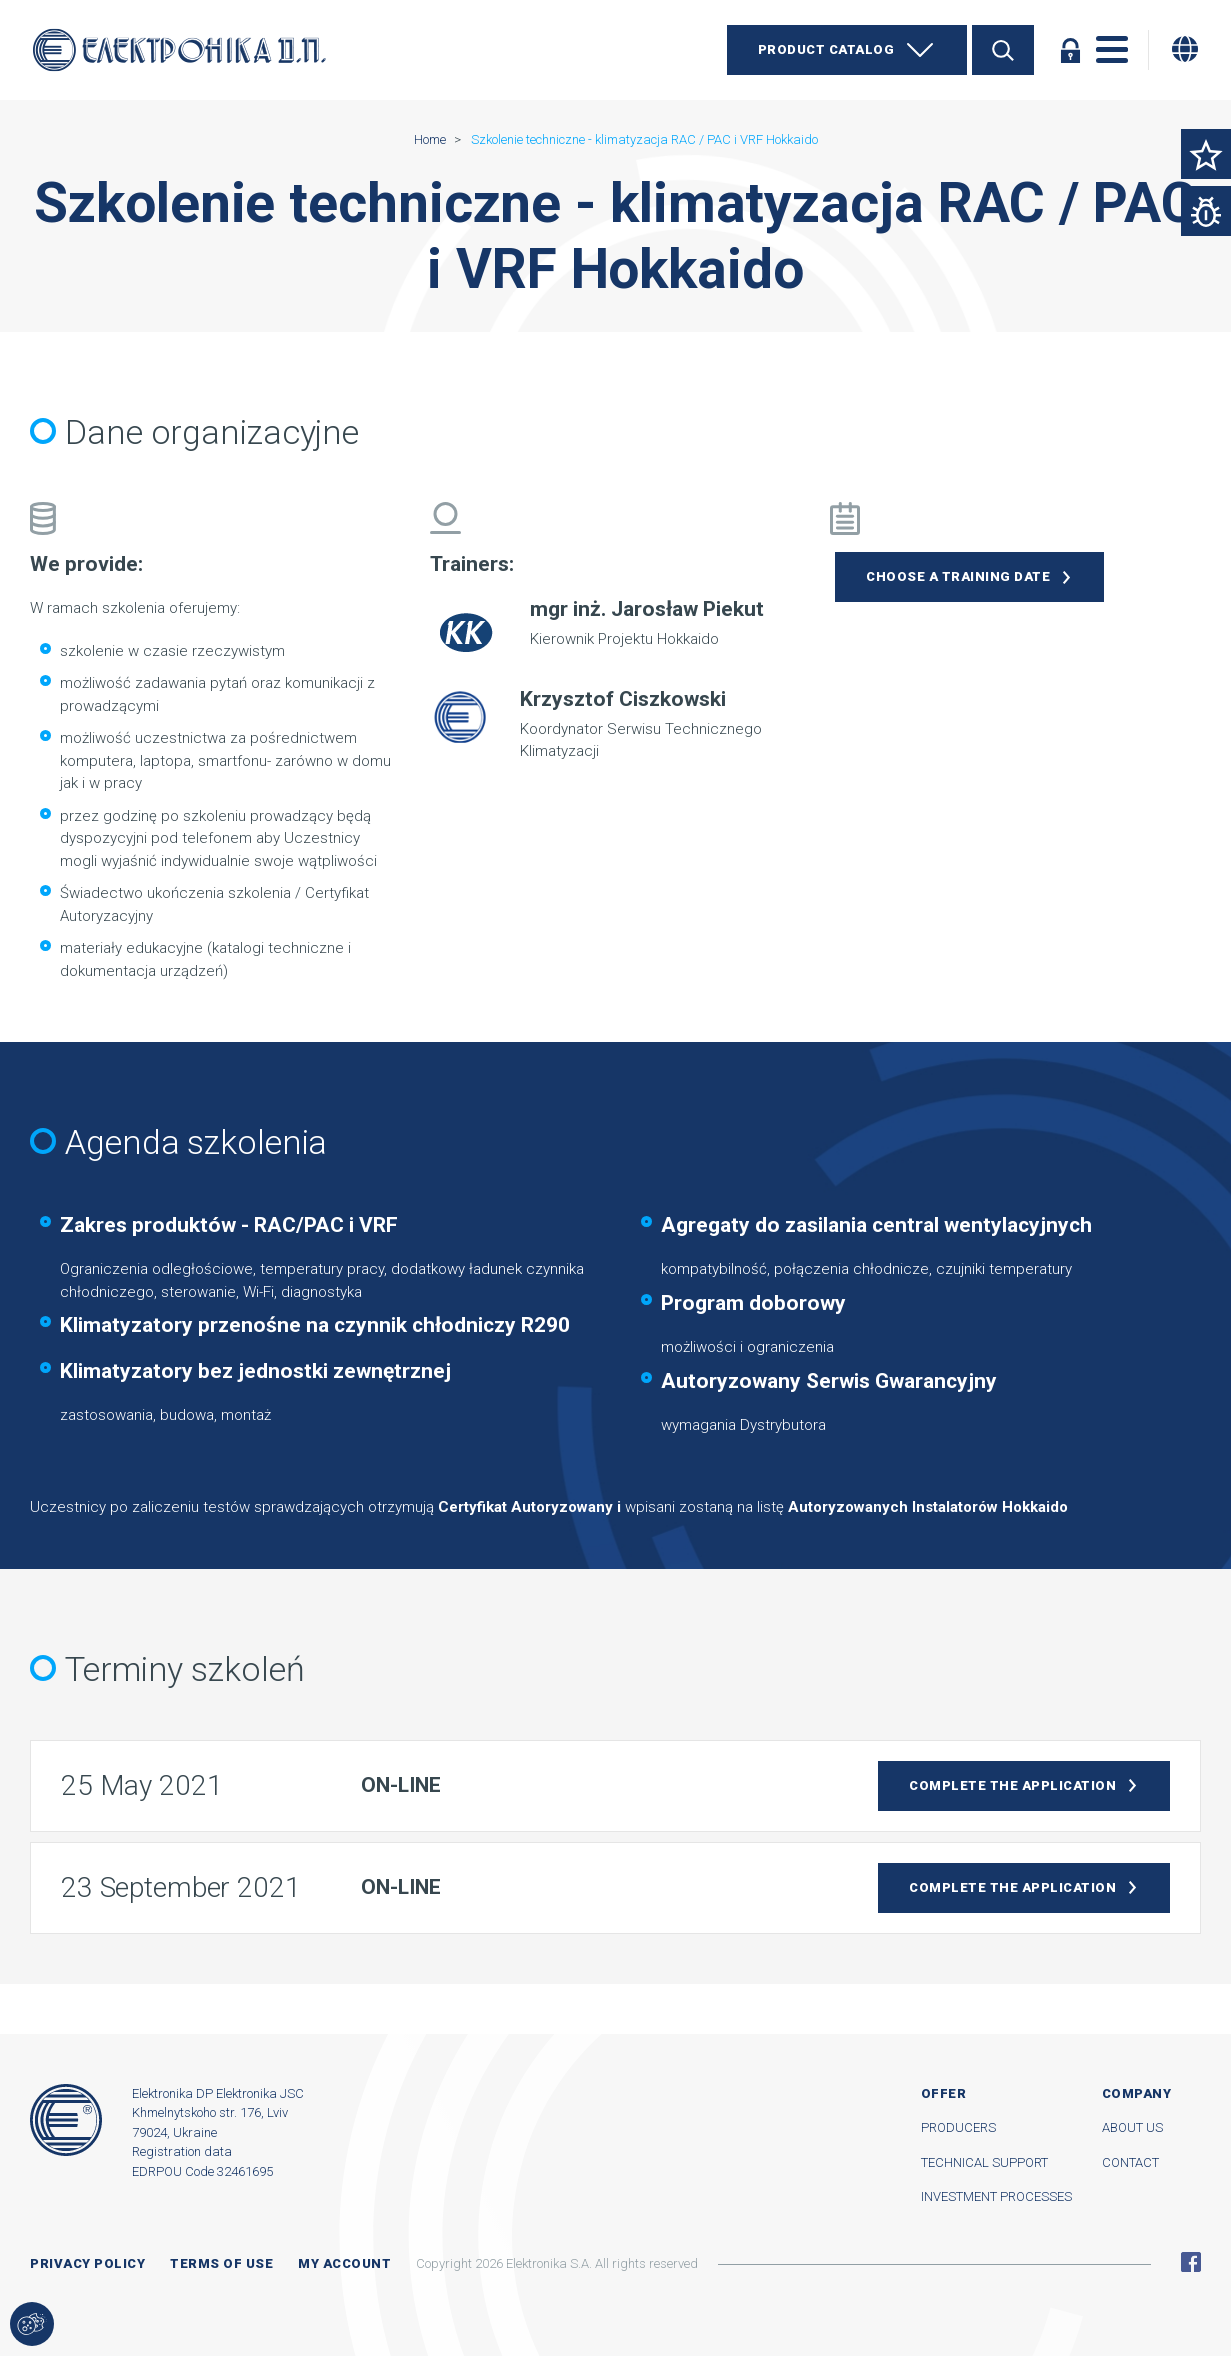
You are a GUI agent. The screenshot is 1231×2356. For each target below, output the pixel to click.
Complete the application (1012, 1785)
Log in (1070, 50)
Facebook (1191, 2262)
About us (1132, 2127)
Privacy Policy (87, 2263)
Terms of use (221, 2263)
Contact (1130, 2162)
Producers (958, 2127)
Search (1003, 50)
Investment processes (996, 2196)
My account (344, 2263)
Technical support (984, 2162)
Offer (944, 2093)
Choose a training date (958, 576)
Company (1137, 2093)
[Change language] (1185, 49)
